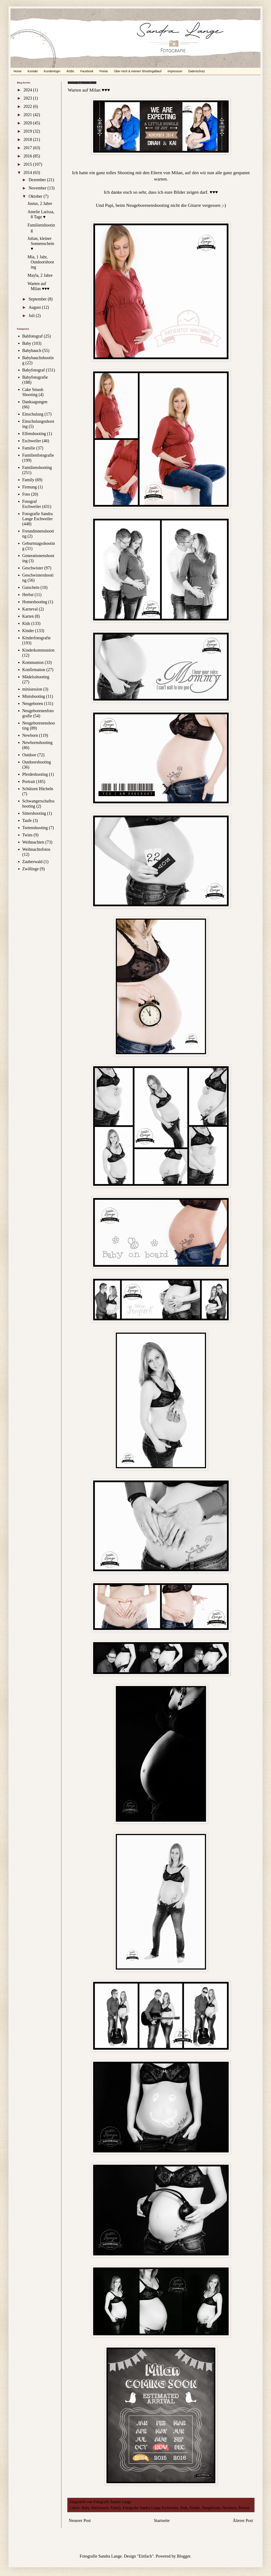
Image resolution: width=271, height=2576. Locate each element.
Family (115, 2508)
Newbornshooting (37, 742)
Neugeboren (211, 2508)
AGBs (70, 71)
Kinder (194, 2508)
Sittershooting (34, 813)
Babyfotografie (35, 377)
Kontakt (32, 71)
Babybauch (99, 2508)
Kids (184, 2508)
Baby (85, 2508)
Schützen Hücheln (37, 788)
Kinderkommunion (38, 650)
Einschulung (32, 414)
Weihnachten (33, 842)
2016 (28, 156)
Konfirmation (33, 669)
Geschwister (32, 568)
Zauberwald (32, 861)
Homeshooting (34, 601)
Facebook (86, 71)
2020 (28, 123)
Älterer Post (243, 2520)
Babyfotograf (33, 370)
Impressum (175, 71)
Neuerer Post (80, 2520)
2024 (28, 90)
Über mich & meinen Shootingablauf (137, 71)
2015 (28, 164)
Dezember (38, 179)
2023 (28, 98)
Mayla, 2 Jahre (40, 275)
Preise (104, 71)
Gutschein (30, 587)
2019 (28, 131)
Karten (28, 616)
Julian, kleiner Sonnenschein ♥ (41, 243)
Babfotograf (32, 336)
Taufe (27, 820)
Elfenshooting (34, 433)
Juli (32, 315)
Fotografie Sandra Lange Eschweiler (150, 2508)
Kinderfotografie (36, 637)
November (38, 188)
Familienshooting (37, 467)
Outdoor (29, 754)
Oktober (36, 196)
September (38, 299)
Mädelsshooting (35, 676)
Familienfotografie (38, 455)
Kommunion (33, 662)
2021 (28, 114)
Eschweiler (31, 440)
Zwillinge (30, 868)
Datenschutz (196, 71)
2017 (28, 147)
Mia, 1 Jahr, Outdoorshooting (41, 261)
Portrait (244, 2508)
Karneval (30, 609)
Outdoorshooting (36, 762)
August (35, 307)
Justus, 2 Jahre (40, 203)
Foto (26, 494)
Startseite (162, 2520)
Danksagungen (34, 401)
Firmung (29, 487)
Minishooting (33, 696)
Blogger (183, 2556)
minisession (32, 689)
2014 (28, 172)
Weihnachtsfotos (36, 849)
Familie (28, 448)
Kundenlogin (52, 71)
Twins (27, 835)
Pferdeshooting (35, 774)
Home (17, 71)
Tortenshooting (35, 827)
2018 (28, 139)
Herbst (27, 594)
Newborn (229, 2508)
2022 (28, 106)
